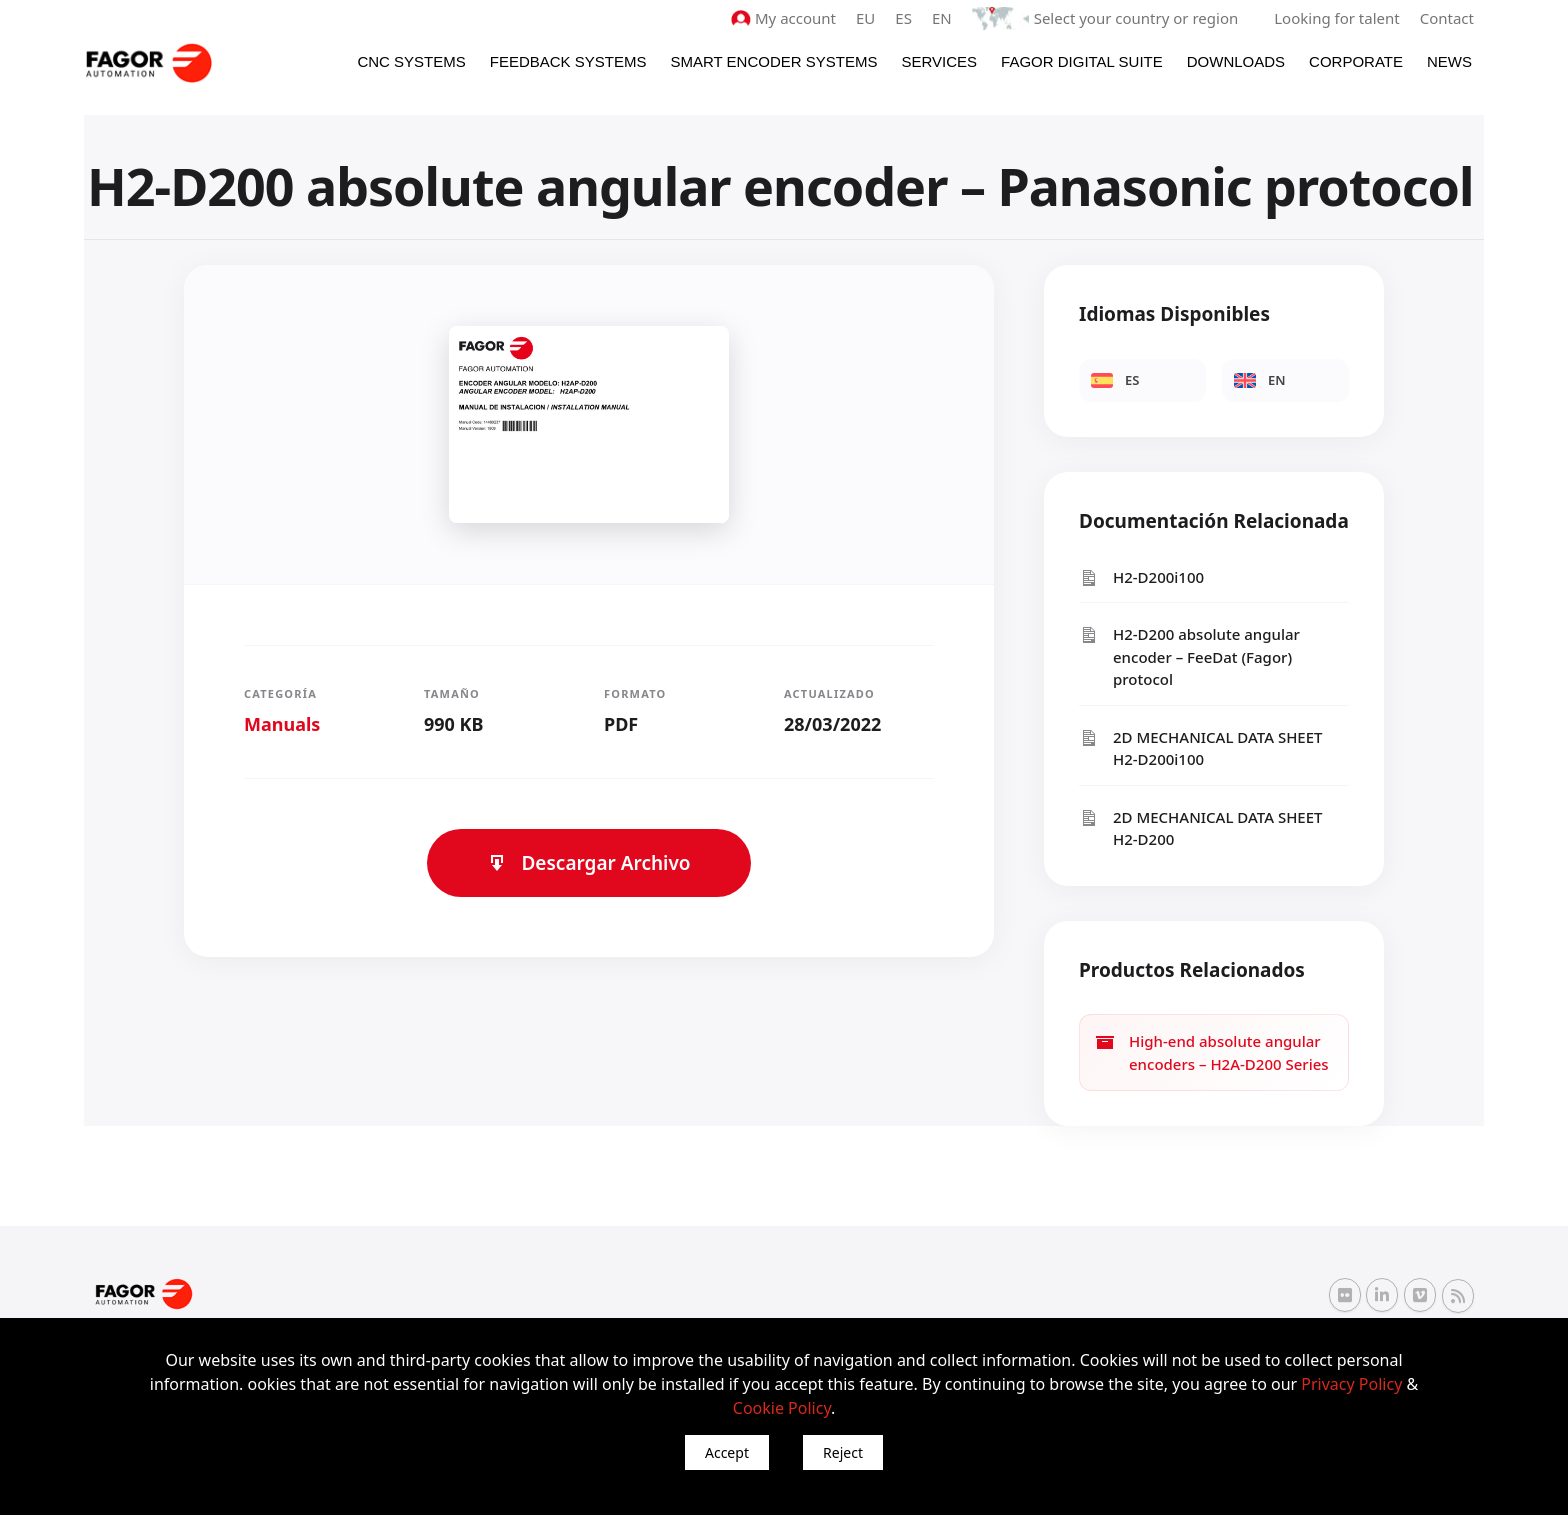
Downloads (1236, 61)
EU (865, 18)
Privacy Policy (1351, 1384)
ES (903, 18)
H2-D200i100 (1141, 577)
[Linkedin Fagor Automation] (1382, 1295)
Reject (843, 1452)
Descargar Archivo (588, 863)
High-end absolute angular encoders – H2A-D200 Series (1212, 1052)
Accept (727, 1452)
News (1449, 61)
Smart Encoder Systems (773, 61)
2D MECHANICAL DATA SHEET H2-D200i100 (1201, 748)
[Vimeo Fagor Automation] (1420, 1295)
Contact (1447, 18)
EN (942, 18)
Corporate (1356, 61)
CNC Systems (411, 61)
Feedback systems (568, 61)
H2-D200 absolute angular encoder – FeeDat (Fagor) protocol (1189, 656)
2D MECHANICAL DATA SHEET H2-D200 (1201, 828)
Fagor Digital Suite (1082, 61)
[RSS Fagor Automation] (1458, 1296)
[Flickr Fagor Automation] (1345, 1295)
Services (939, 61)
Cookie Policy (782, 1408)
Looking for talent (1336, 18)
